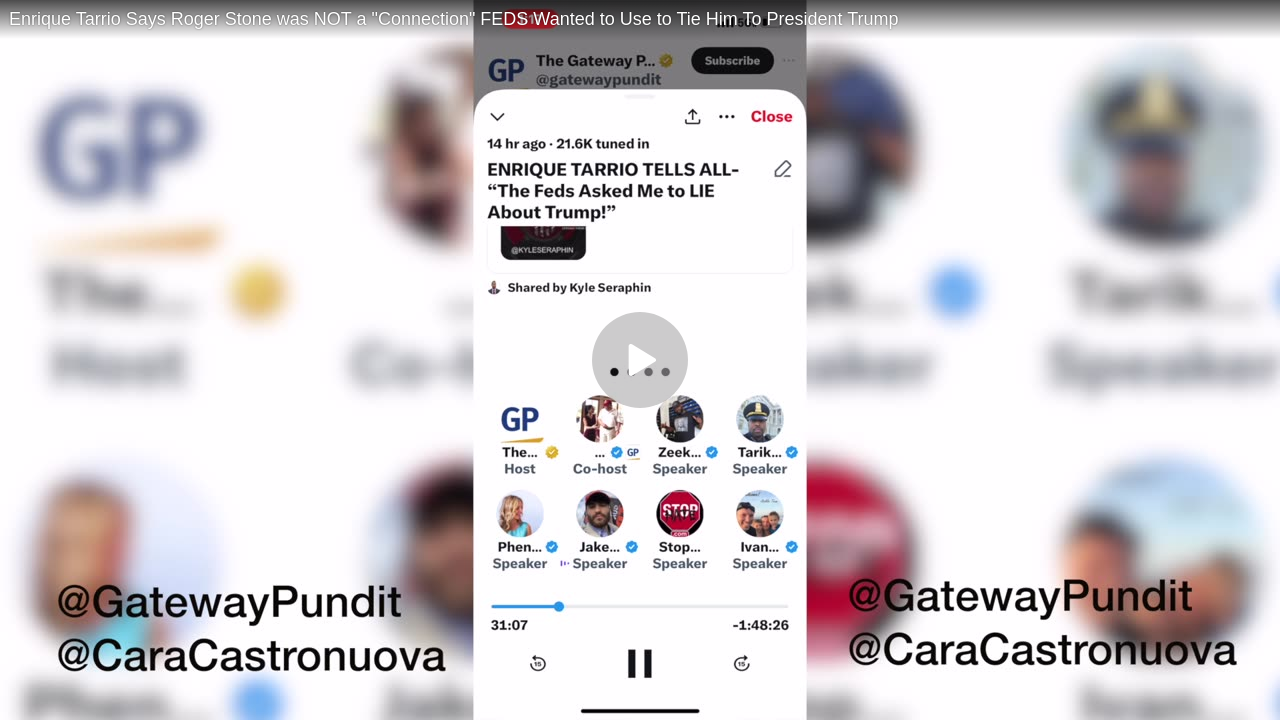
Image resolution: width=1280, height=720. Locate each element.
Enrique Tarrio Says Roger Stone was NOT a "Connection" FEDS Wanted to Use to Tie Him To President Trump (454, 19)
